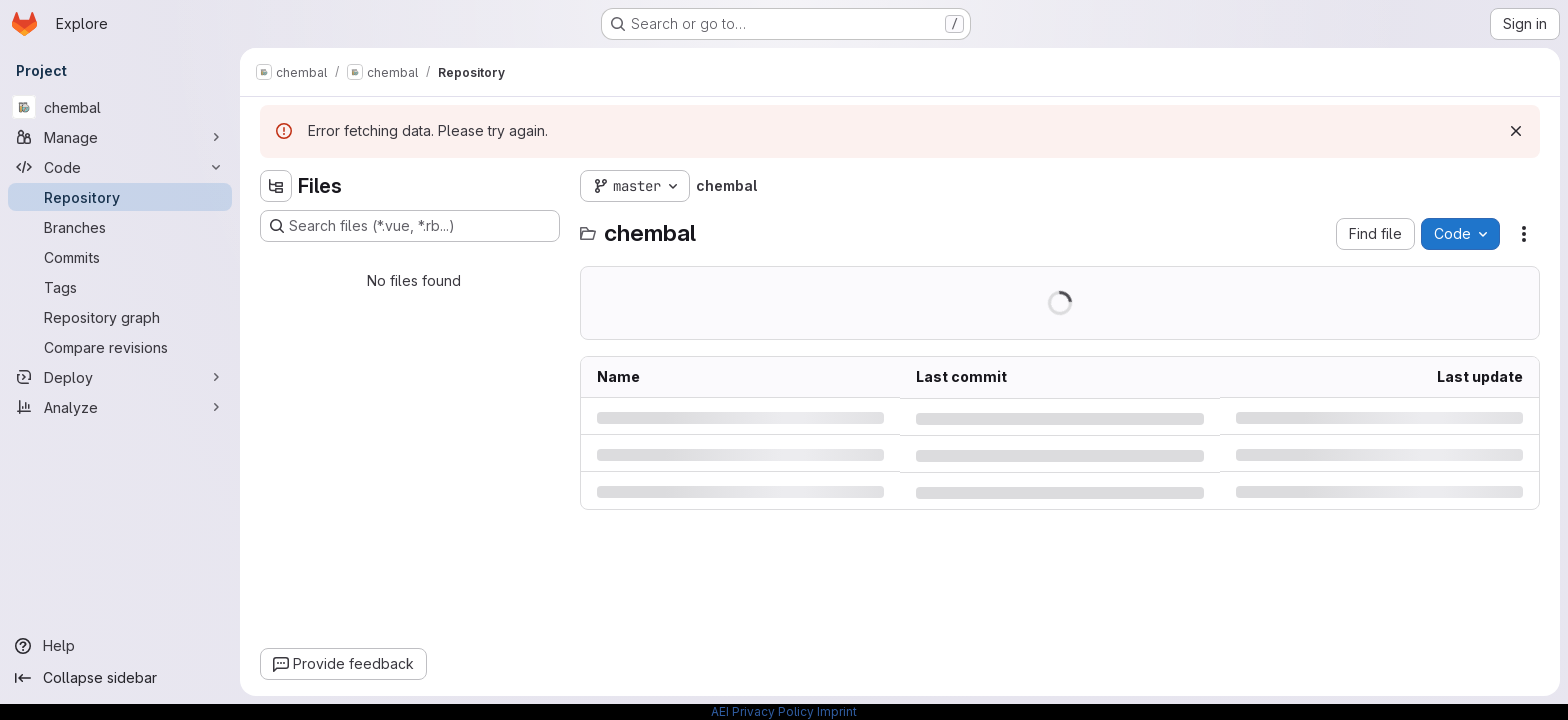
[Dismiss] (1516, 131)
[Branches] (120, 227)
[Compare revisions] (120, 347)
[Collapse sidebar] (120, 678)
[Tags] (120, 287)
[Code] (120, 167)
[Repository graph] (120, 317)
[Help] (120, 646)
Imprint (837, 711)
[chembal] (120, 107)
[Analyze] (120, 407)
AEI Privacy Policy (762, 711)
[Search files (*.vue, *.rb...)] (410, 226)
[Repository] (120, 197)
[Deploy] (120, 377)
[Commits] (120, 257)
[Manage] (120, 137)
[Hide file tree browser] (276, 186)
